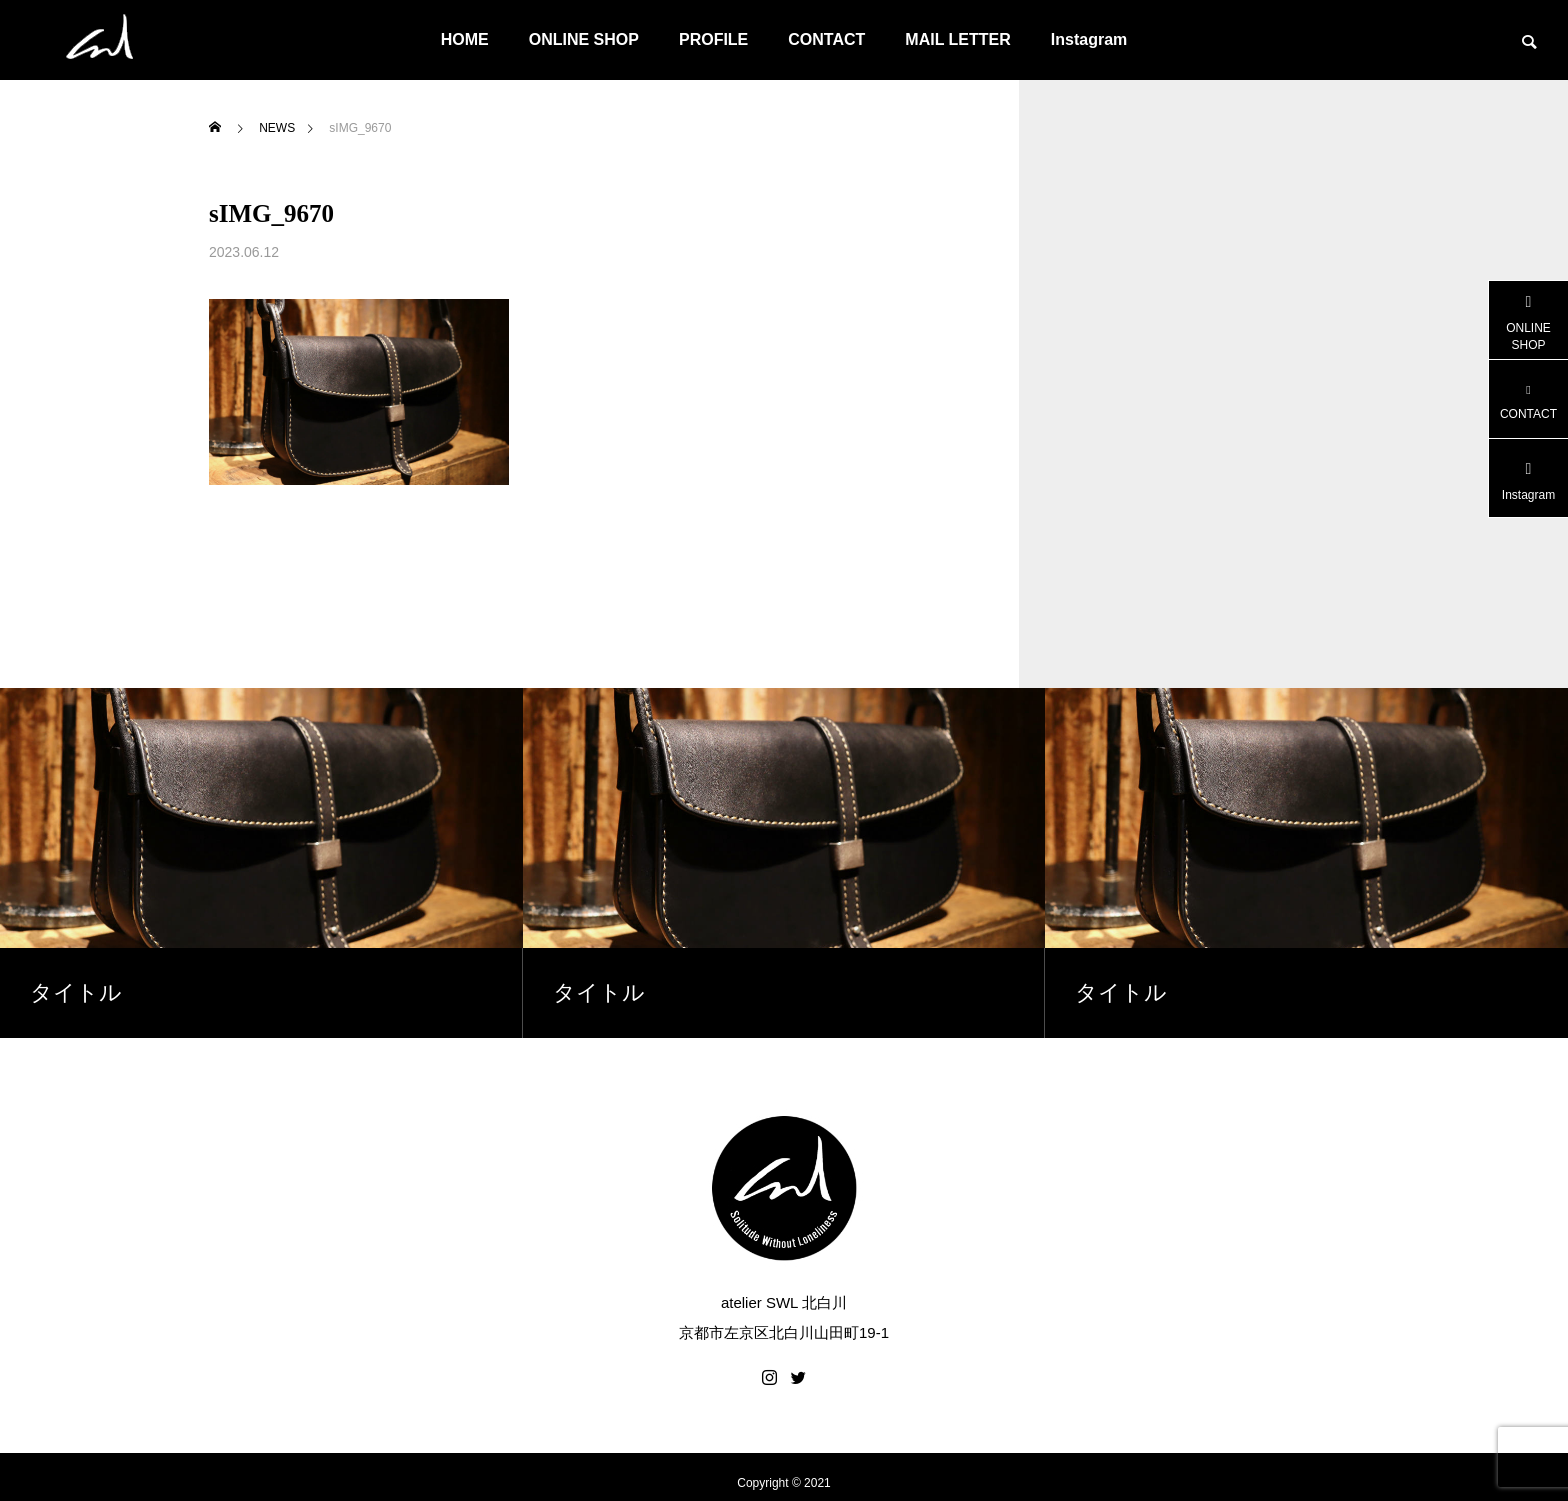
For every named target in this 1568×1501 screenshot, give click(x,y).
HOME (465, 39)
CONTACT (826, 39)
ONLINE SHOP (584, 39)
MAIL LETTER (957, 39)
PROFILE (713, 39)
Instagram (1089, 39)
